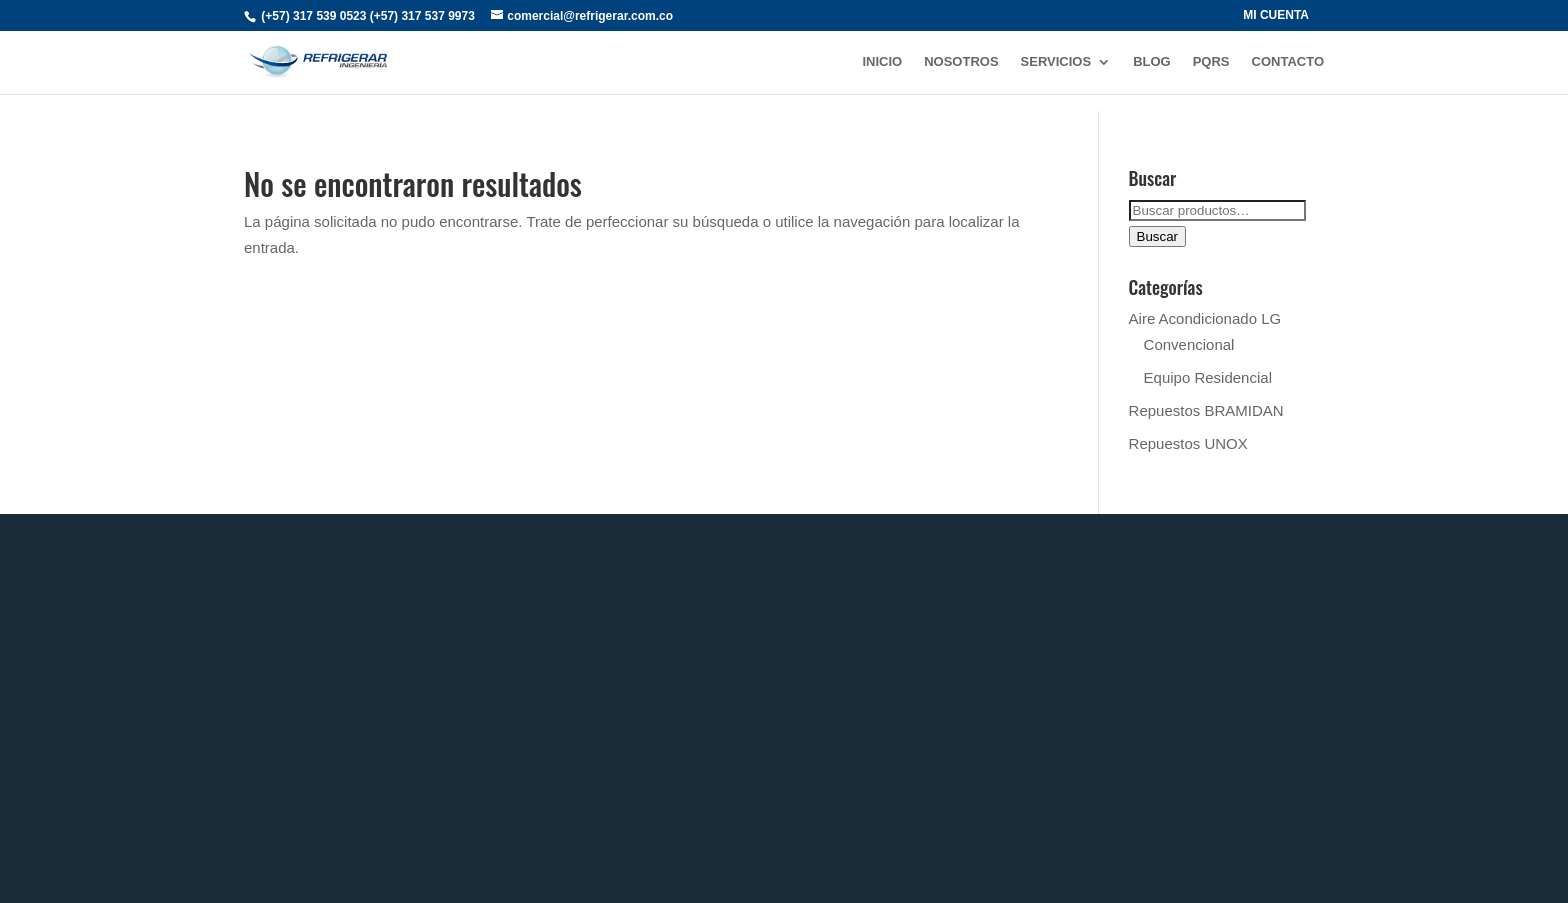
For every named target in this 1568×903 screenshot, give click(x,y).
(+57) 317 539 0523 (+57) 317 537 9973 (368, 16)
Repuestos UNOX (1188, 443)
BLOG (1152, 62)
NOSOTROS (961, 62)
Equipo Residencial (1208, 377)
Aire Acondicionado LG (1205, 318)
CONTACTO (1288, 62)
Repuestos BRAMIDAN (1206, 410)
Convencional (1189, 344)
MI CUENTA (1276, 15)
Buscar (1157, 236)
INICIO (882, 62)
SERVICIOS (1056, 62)
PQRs (1211, 62)
